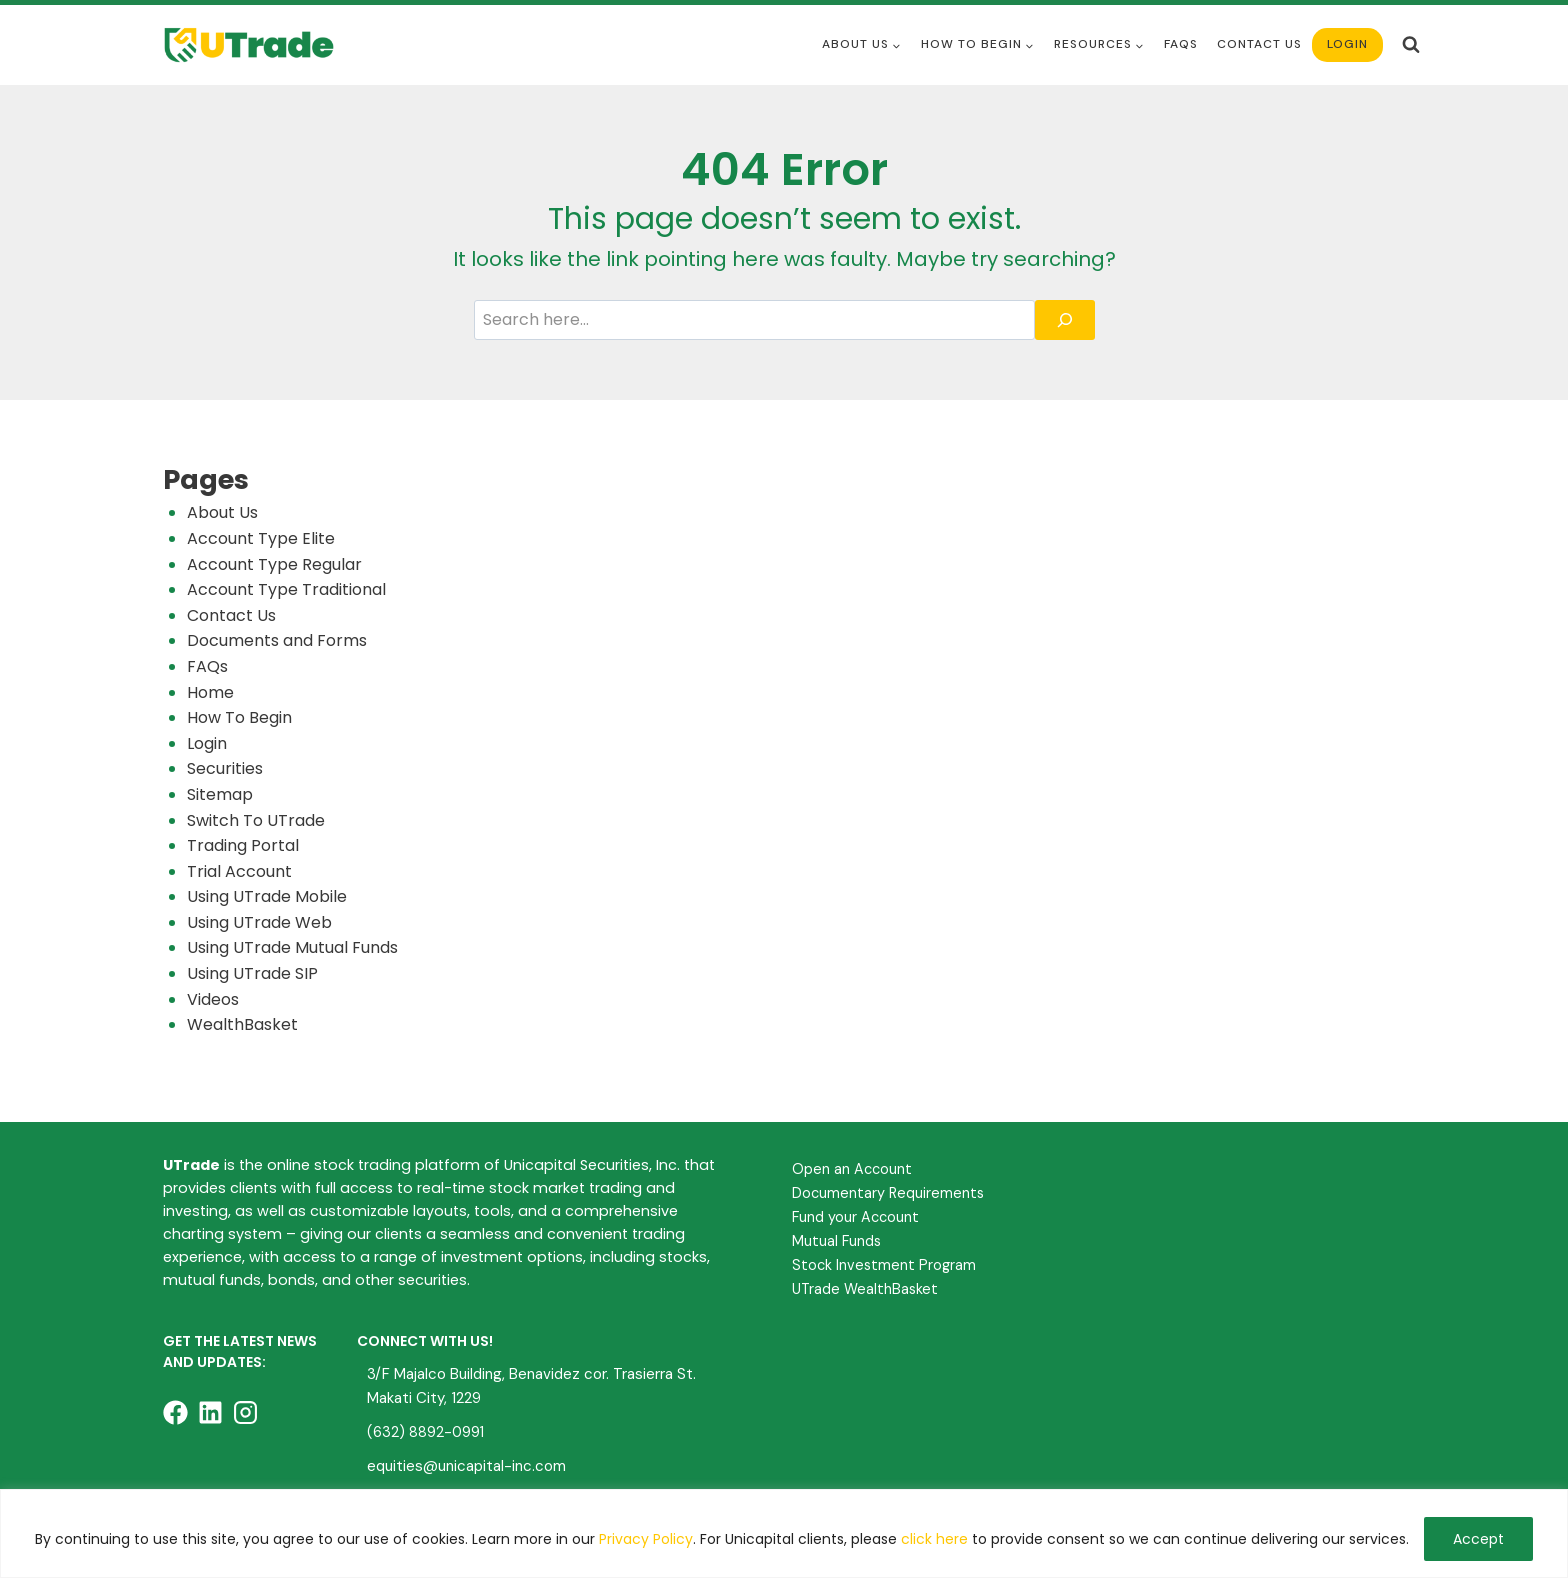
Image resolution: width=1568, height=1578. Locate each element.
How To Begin (239, 717)
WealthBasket (242, 1024)
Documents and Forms (277, 640)
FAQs (207, 666)
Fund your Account (855, 1217)
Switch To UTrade (256, 820)
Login (1347, 44)
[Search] (1065, 320)
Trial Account (239, 871)
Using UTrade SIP (252, 973)
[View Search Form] (1411, 45)
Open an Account (852, 1169)
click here (934, 1539)
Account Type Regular (274, 564)
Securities (225, 768)
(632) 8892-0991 (425, 1432)
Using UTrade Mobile (267, 896)
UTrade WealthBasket (865, 1289)
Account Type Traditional (286, 589)
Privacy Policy (646, 1539)
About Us (222, 512)
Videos (213, 999)
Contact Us (1259, 44)
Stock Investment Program (884, 1265)
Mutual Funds (836, 1241)
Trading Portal (243, 845)
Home (210, 692)
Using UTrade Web (259, 922)
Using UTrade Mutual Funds (292, 947)
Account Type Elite (261, 538)
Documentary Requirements (888, 1193)
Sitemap (220, 794)
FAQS (1181, 44)
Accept (1478, 1539)
